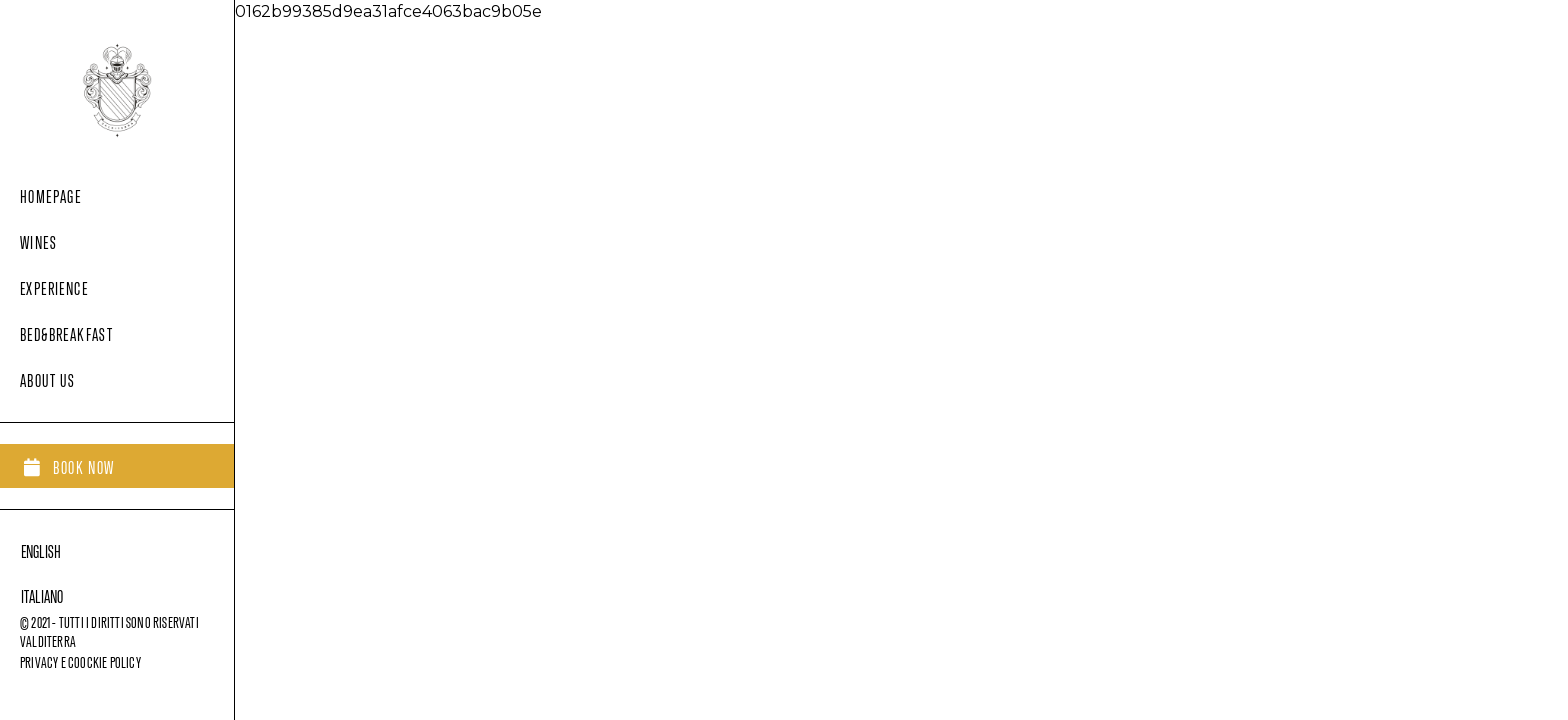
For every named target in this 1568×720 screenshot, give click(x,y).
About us (47, 377)
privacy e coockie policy (80, 660)
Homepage (50, 193)
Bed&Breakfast (66, 331)
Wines (38, 239)
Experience (54, 285)
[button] (69, 466)
